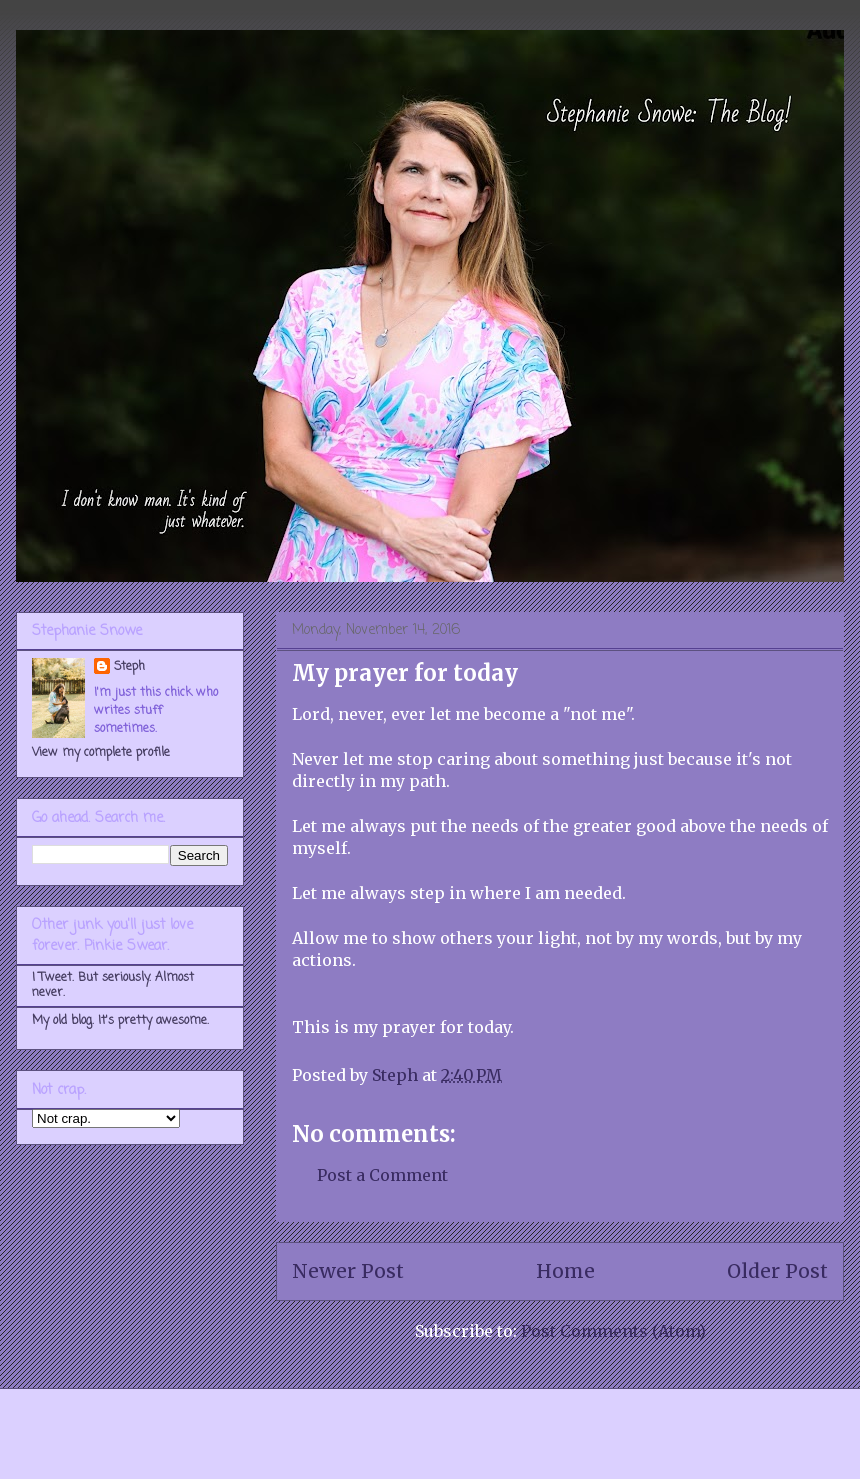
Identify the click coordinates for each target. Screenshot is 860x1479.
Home (565, 1271)
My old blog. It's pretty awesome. (120, 1021)
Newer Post (348, 1271)
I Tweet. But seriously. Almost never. (113, 985)
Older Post (777, 1271)
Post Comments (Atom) (613, 1331)
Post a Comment (382, 1175)
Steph (129, 667)
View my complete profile (101, 753)
